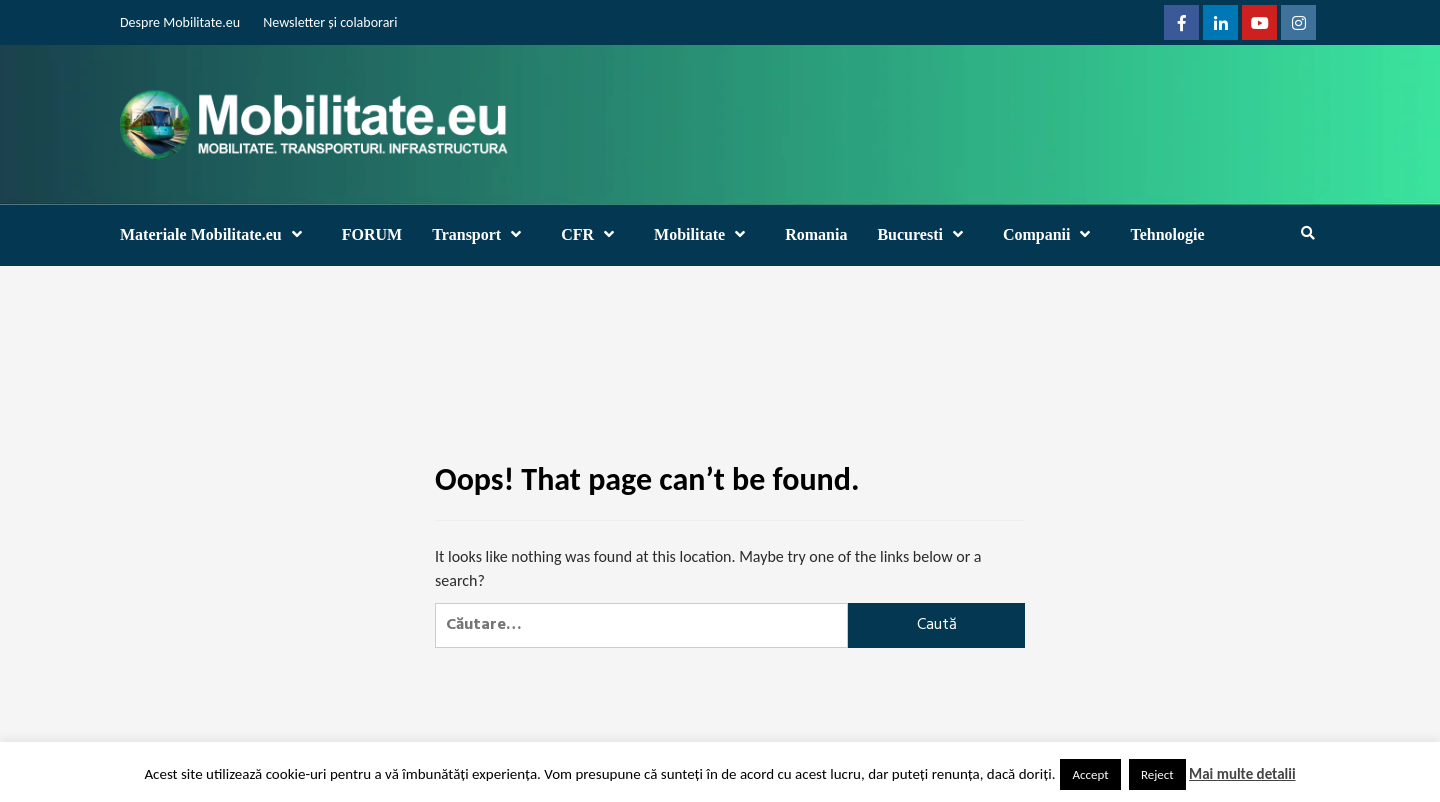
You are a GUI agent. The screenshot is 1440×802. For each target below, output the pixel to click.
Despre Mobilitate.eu (180, 22)
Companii (1052, 234)
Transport (481, 234)
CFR (592, 234)
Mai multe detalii (1242, 774)
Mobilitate (704, 234)
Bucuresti (924, 234)
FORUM (372, 234)
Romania (816, 234)
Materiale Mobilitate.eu (216, 234)
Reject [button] (1157, 774)
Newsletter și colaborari (330, 22)
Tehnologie (1167, 234)
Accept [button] (1090, 774)
